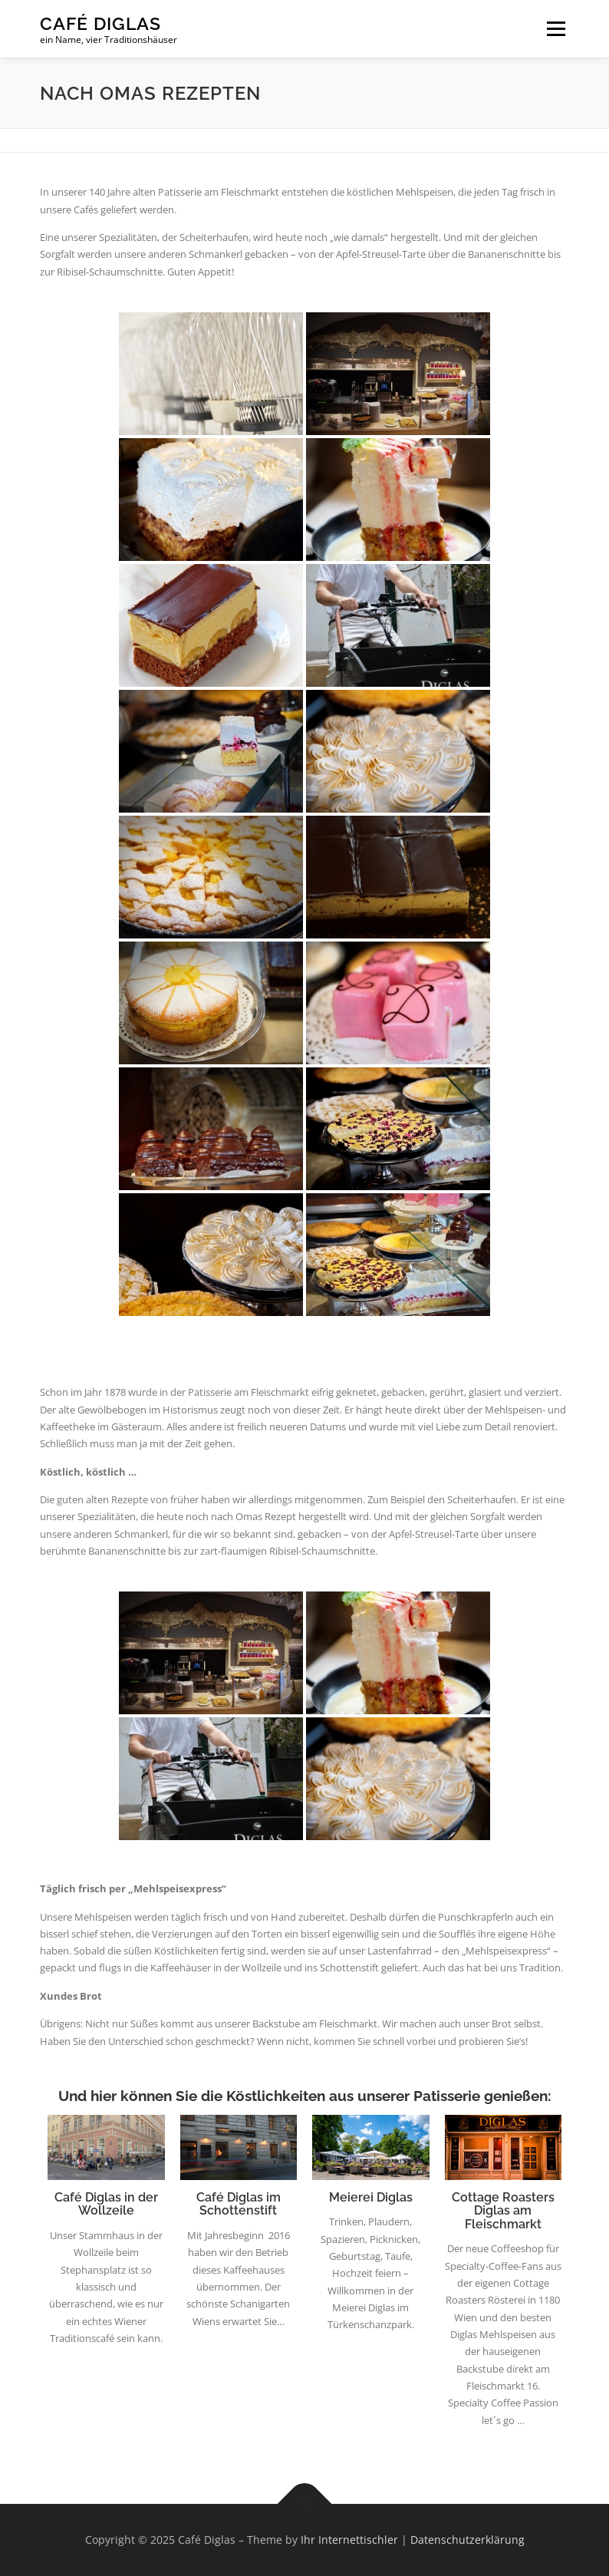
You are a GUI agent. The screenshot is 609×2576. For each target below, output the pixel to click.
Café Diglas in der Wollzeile (106, 2204)
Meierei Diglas (371, 2197)
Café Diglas (100, 23)
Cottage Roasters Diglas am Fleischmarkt (503, 2210)
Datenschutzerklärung (467, 2539)
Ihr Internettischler (349, 2539)
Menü (555, 28)
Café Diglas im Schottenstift (238, 2204)
